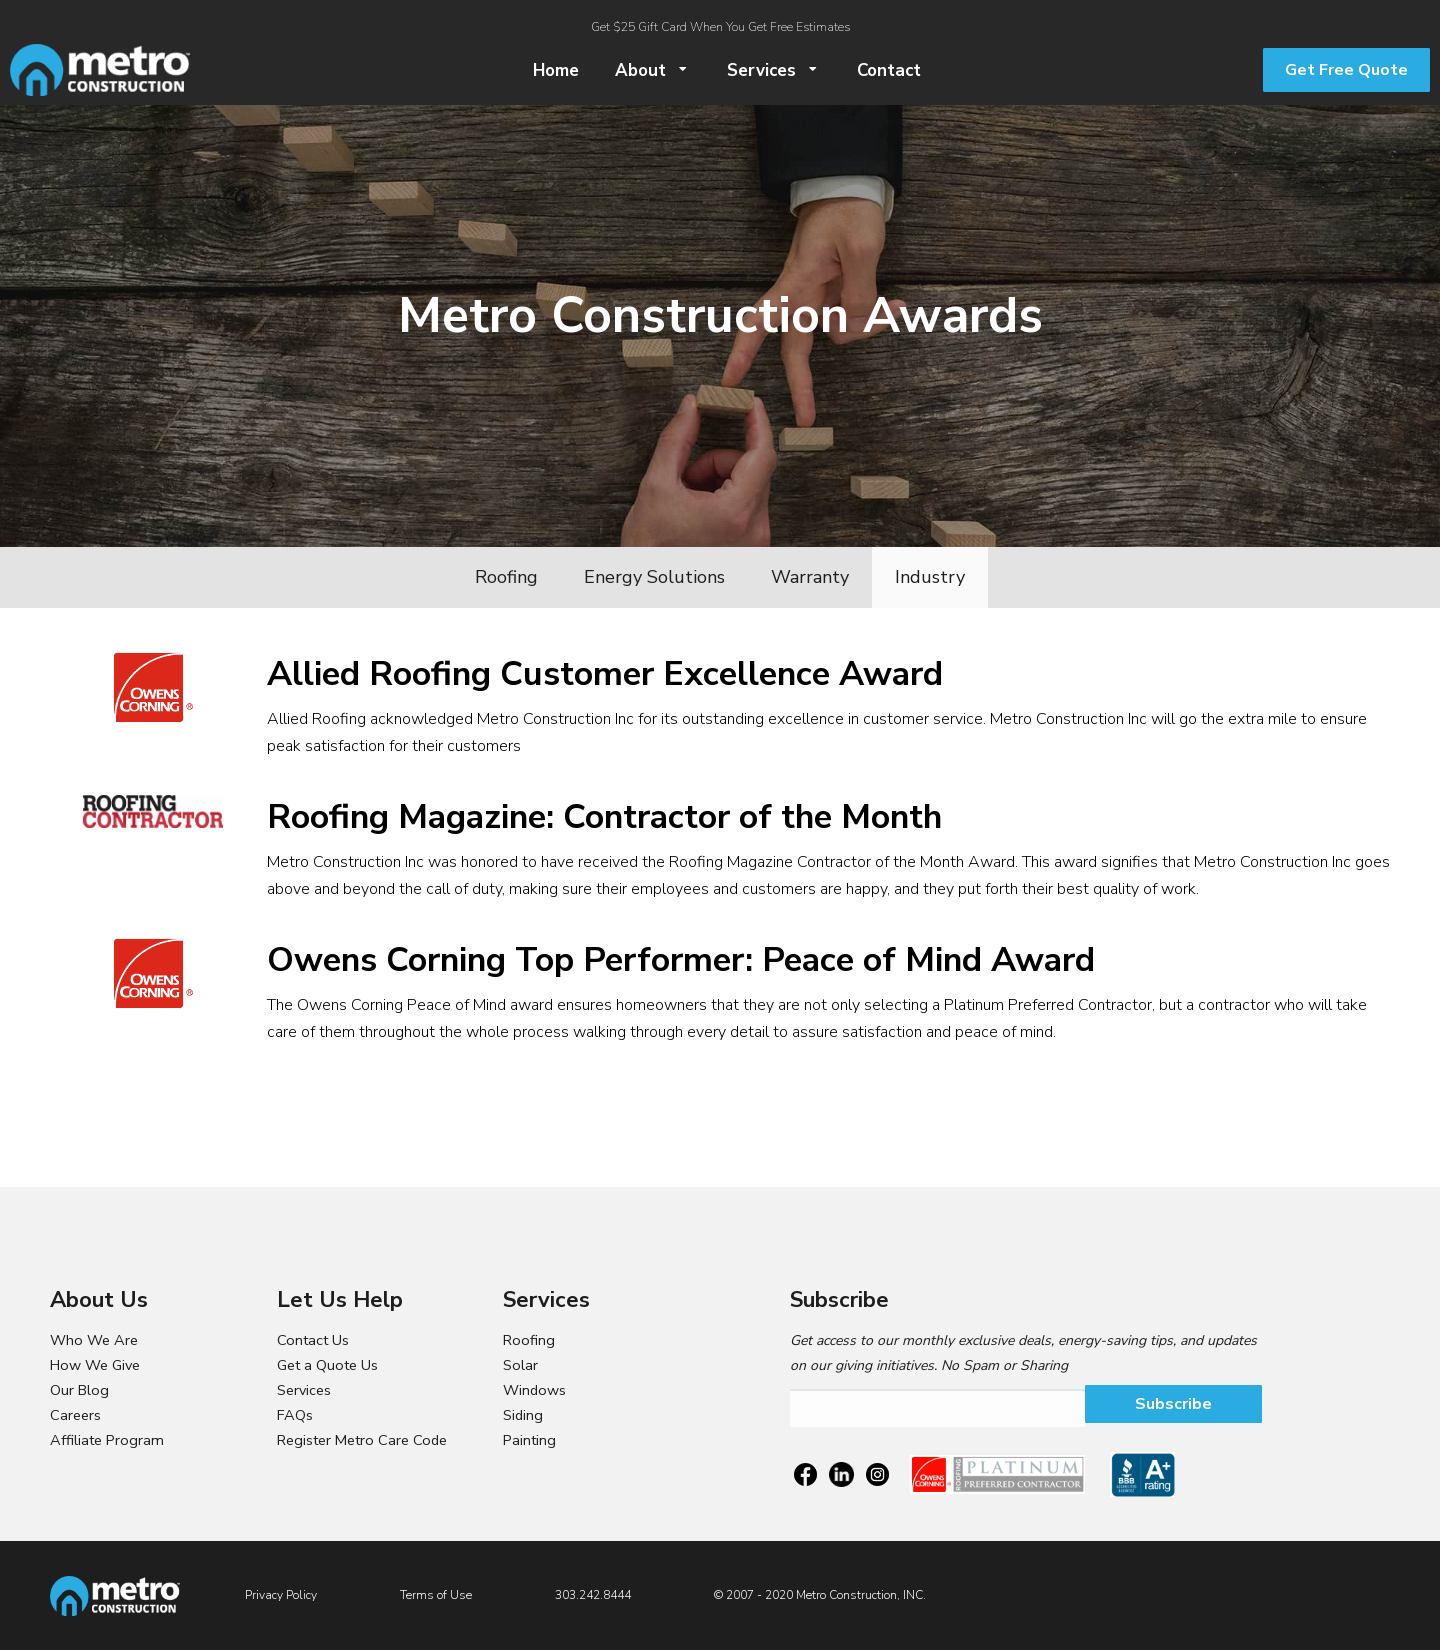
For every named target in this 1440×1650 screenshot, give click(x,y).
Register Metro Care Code (362, 1440)
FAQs (295, 1415)
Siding (523, 1415)
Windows (534, 1390)
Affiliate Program (107, 1440)
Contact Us (313, 1340)
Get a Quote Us (327, 1365)
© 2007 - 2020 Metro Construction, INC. (820, 1595)
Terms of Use (436, 1595)
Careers (75, 1415)
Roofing (529, 1340)
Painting (529, 1440)
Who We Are (94, 1340)
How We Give (95, 1365)
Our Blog (79, 1390)
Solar (520, 1365)
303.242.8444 (593, 1595)
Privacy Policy (281, 1595)
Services (304, 1390)
